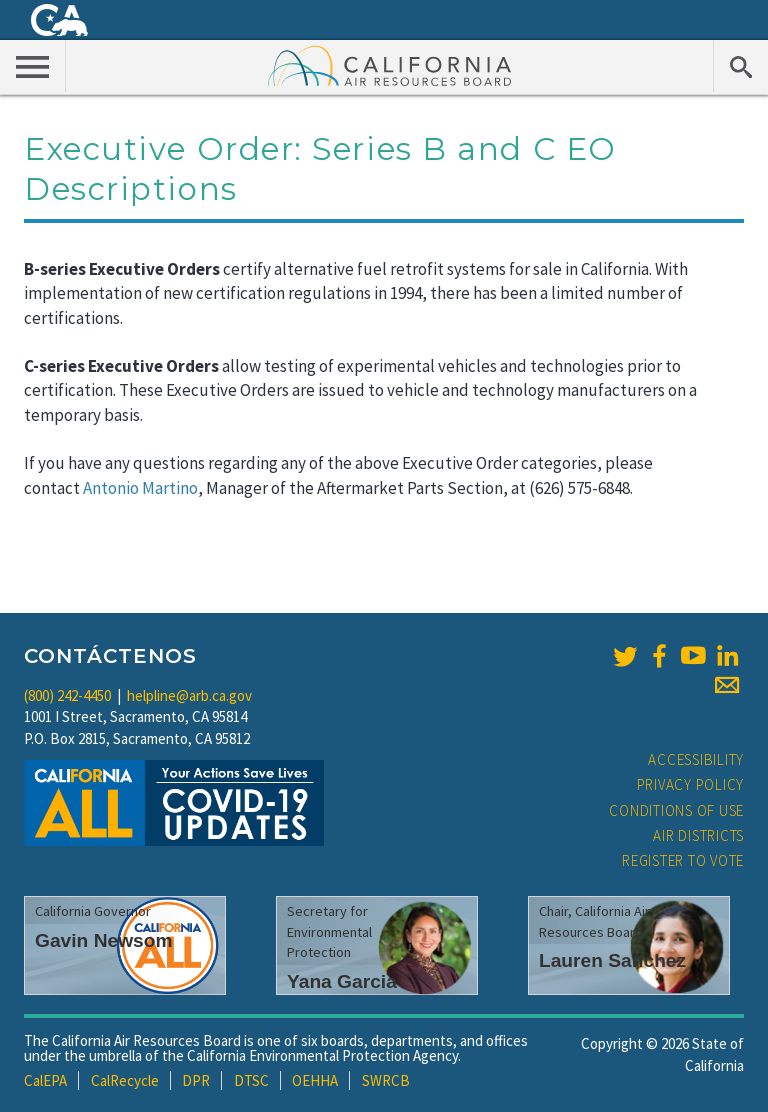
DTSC (251, 1080)
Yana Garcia (342, 981)
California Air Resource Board (390, 65)
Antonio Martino (140, 488)
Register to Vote (683, 860)
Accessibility (696, 759)
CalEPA (45, 1080)
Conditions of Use (676, 810)
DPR (196, 1080)
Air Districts (698, 835)
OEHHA (315, 1080)
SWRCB (386, 1080)
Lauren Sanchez (612, 960)
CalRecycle (125, 1080)
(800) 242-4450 (67, 695)
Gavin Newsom (104, 940)
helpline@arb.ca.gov (189, 695)
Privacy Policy (691, 784)
